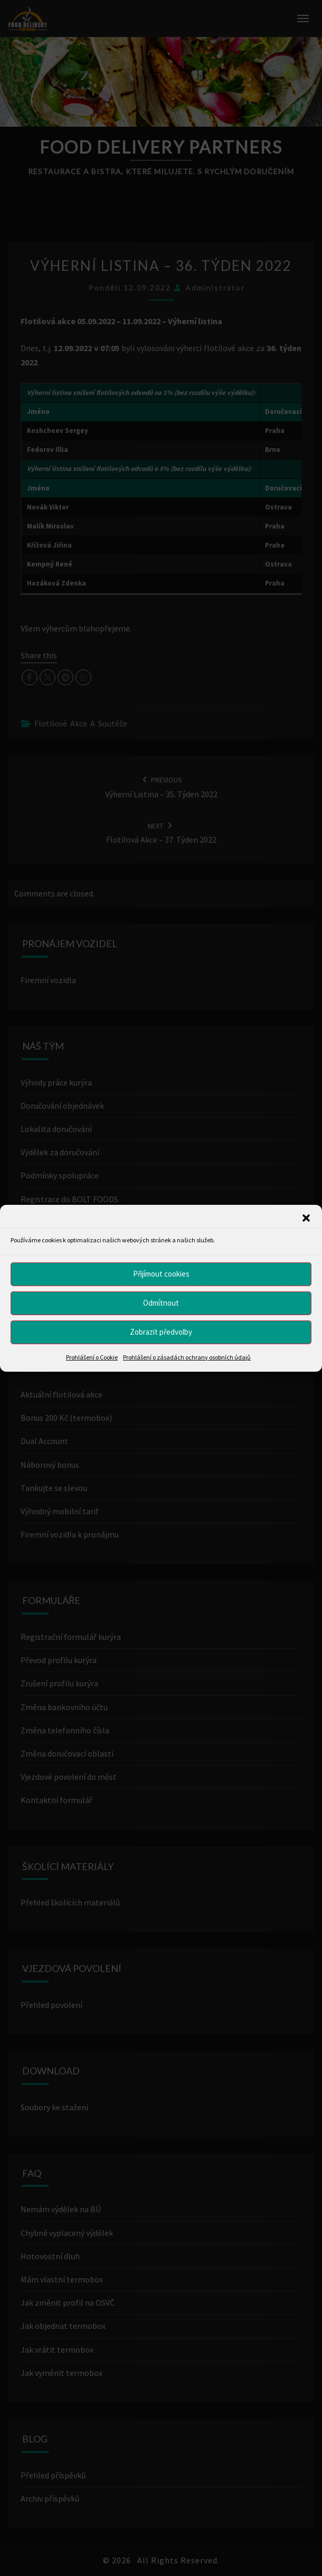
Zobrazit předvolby (161, 1332)
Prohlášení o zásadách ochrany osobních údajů (187, 1357)
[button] (306, 1217)
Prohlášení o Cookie (92, 1357)
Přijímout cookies (161, 1274)
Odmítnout (161, 1303)
